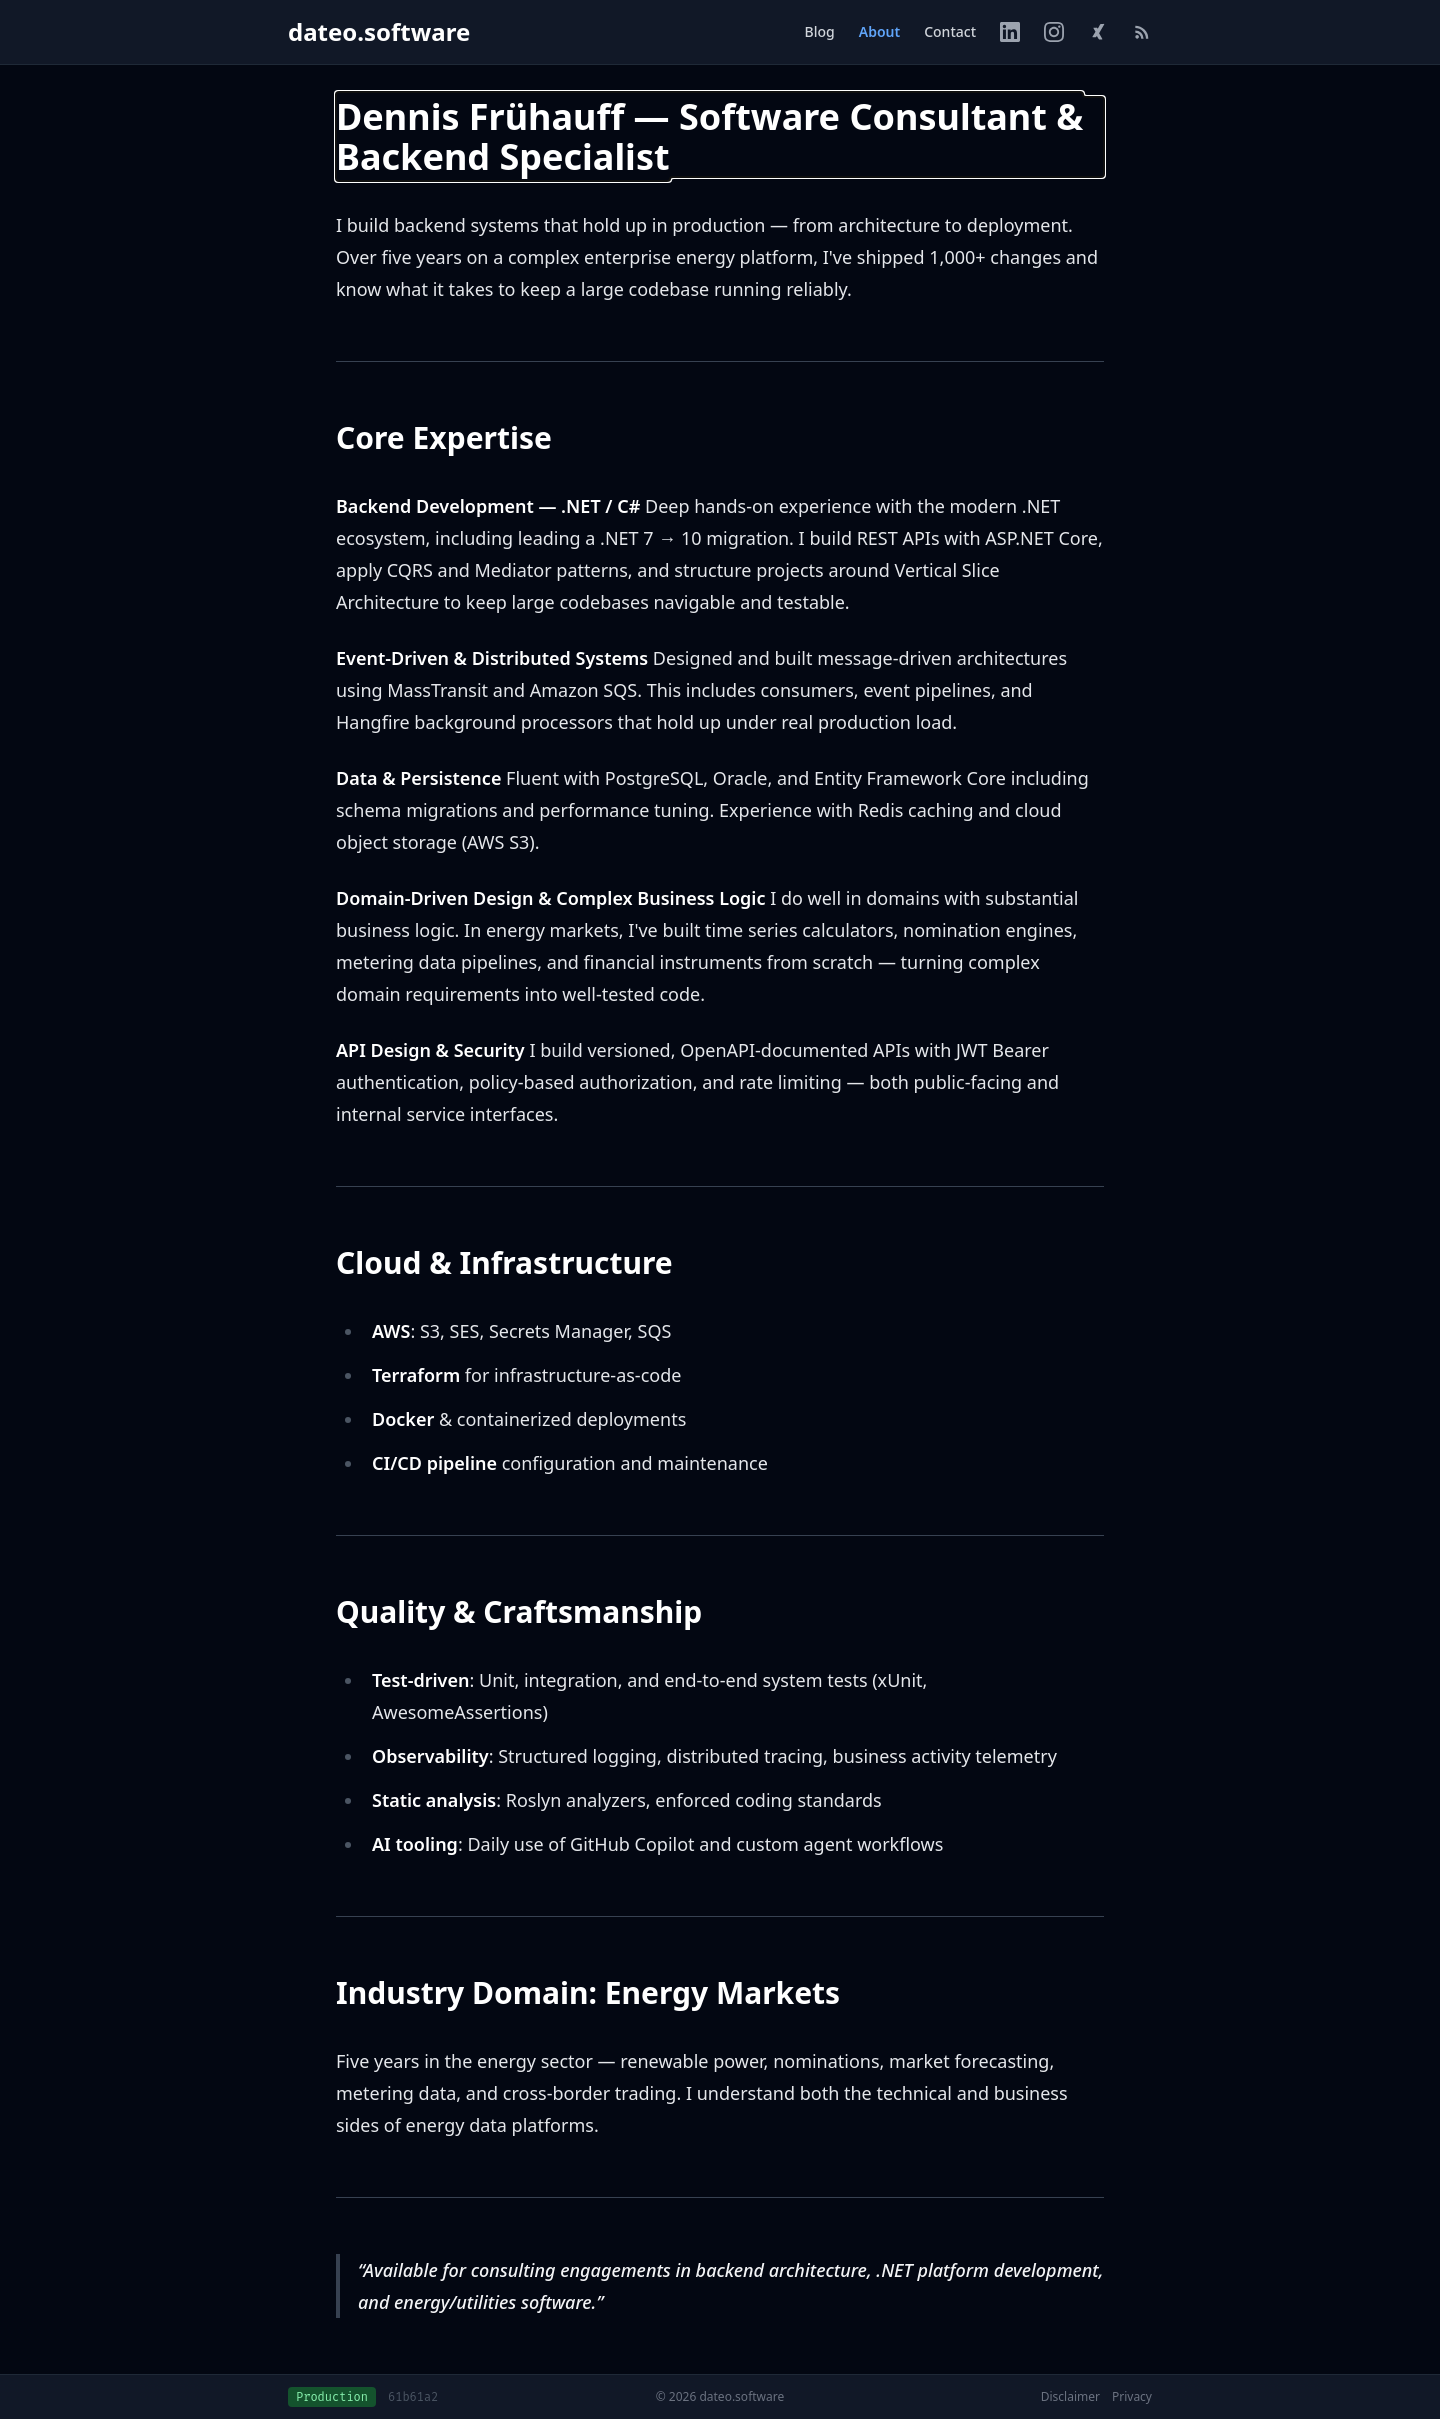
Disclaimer (1070, 2397)
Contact (950, 31)
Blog (820, 31)
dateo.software (379, 32)
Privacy (1132, 2397)
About (879, 31)
